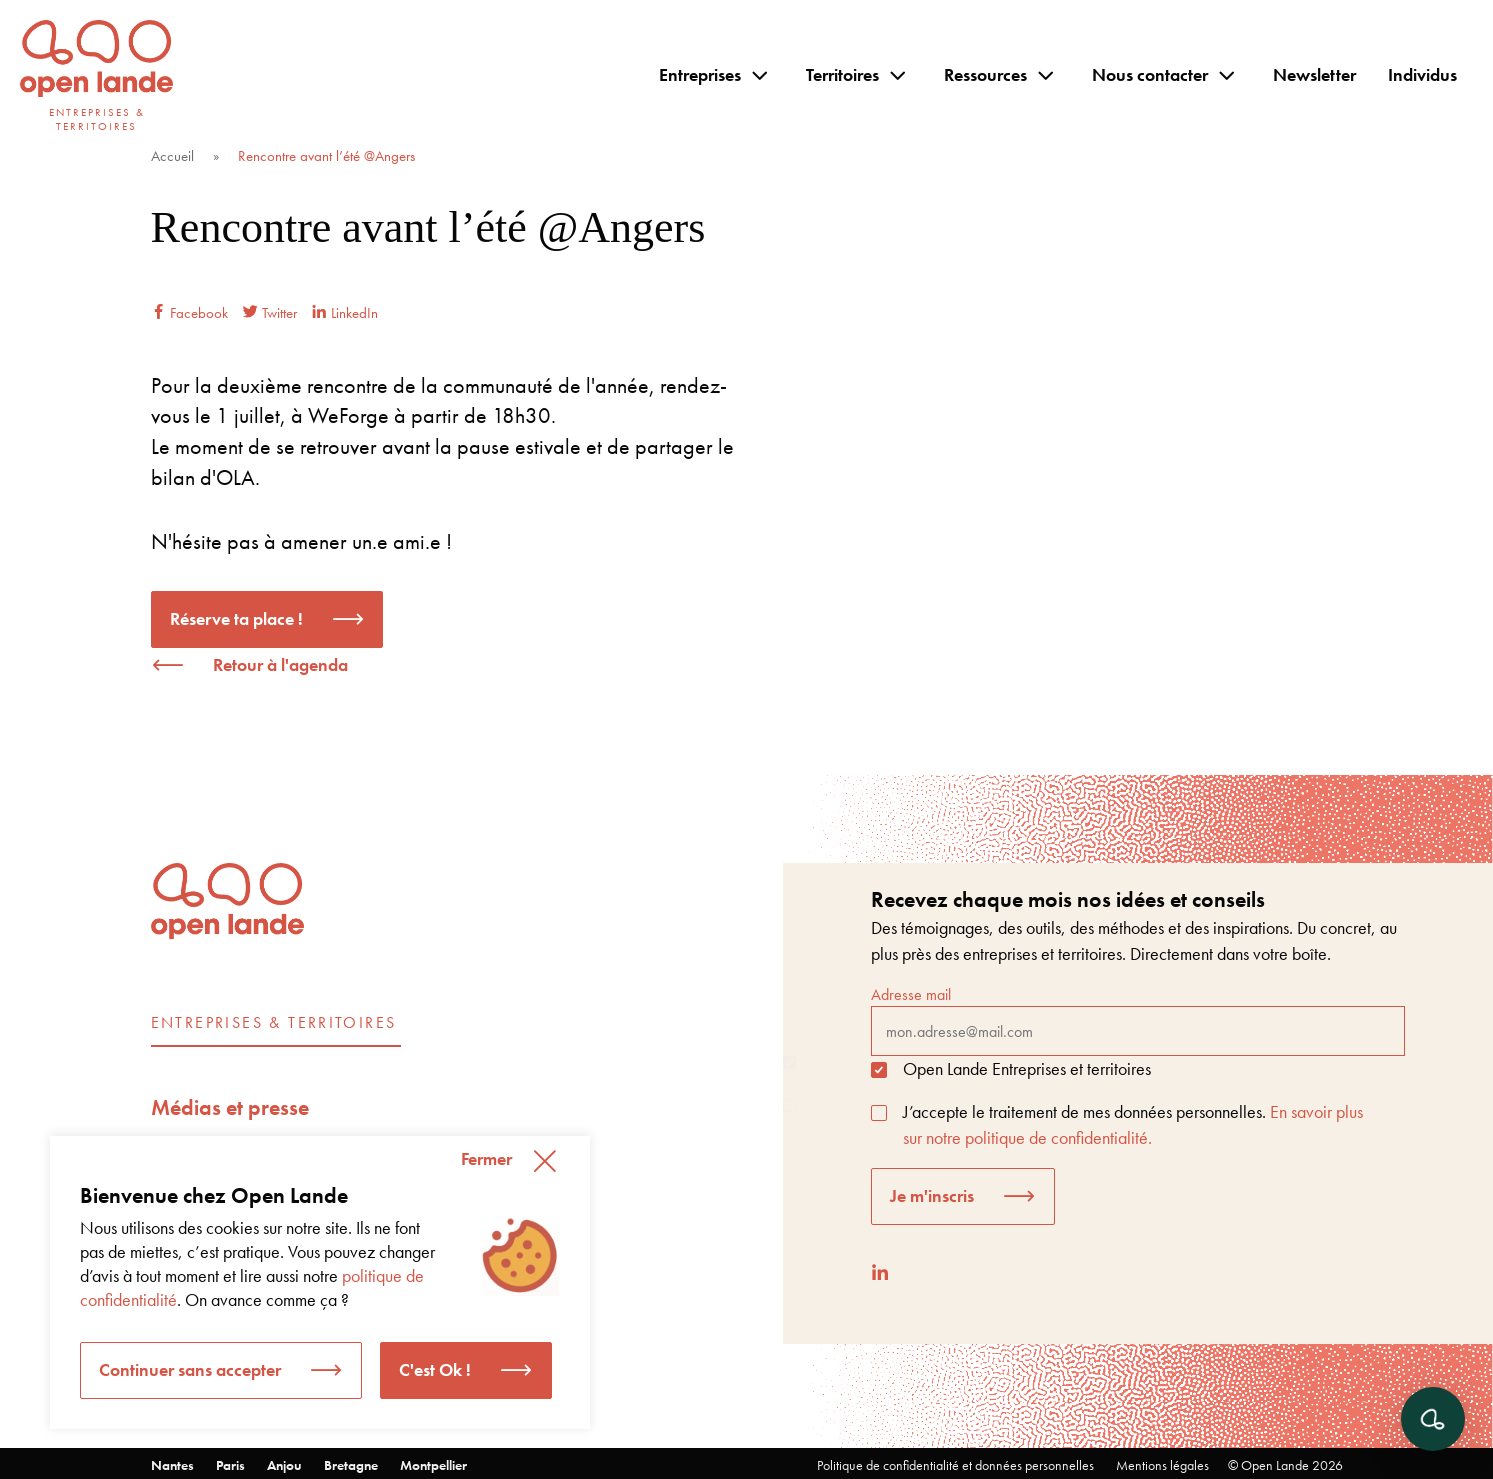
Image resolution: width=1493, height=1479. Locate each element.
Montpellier (433, 1465)
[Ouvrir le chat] (1433, 1419)
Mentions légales (1162, 1465)
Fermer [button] (486, 1158)
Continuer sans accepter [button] (190, 1369)
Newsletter (1314, 74)
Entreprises (700, 74)
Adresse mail (1138, 1020)
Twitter (270, 313)
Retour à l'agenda (280, 664)
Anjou (284, 1465)
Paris (230, 1465)
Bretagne (351, 1465)
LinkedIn (345, 313)
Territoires (842, 74)
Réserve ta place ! (236, 618)
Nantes (172, 1465)
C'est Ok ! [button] (435, 1369)
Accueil (172, 156)
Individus (1422, 74)
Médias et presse (230, 1107)
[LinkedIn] (880, 1272)
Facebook (189, 313)
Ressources (985, 74)
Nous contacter (1150, 74)
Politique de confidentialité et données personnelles (955, 1465)
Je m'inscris (932, 1195)
